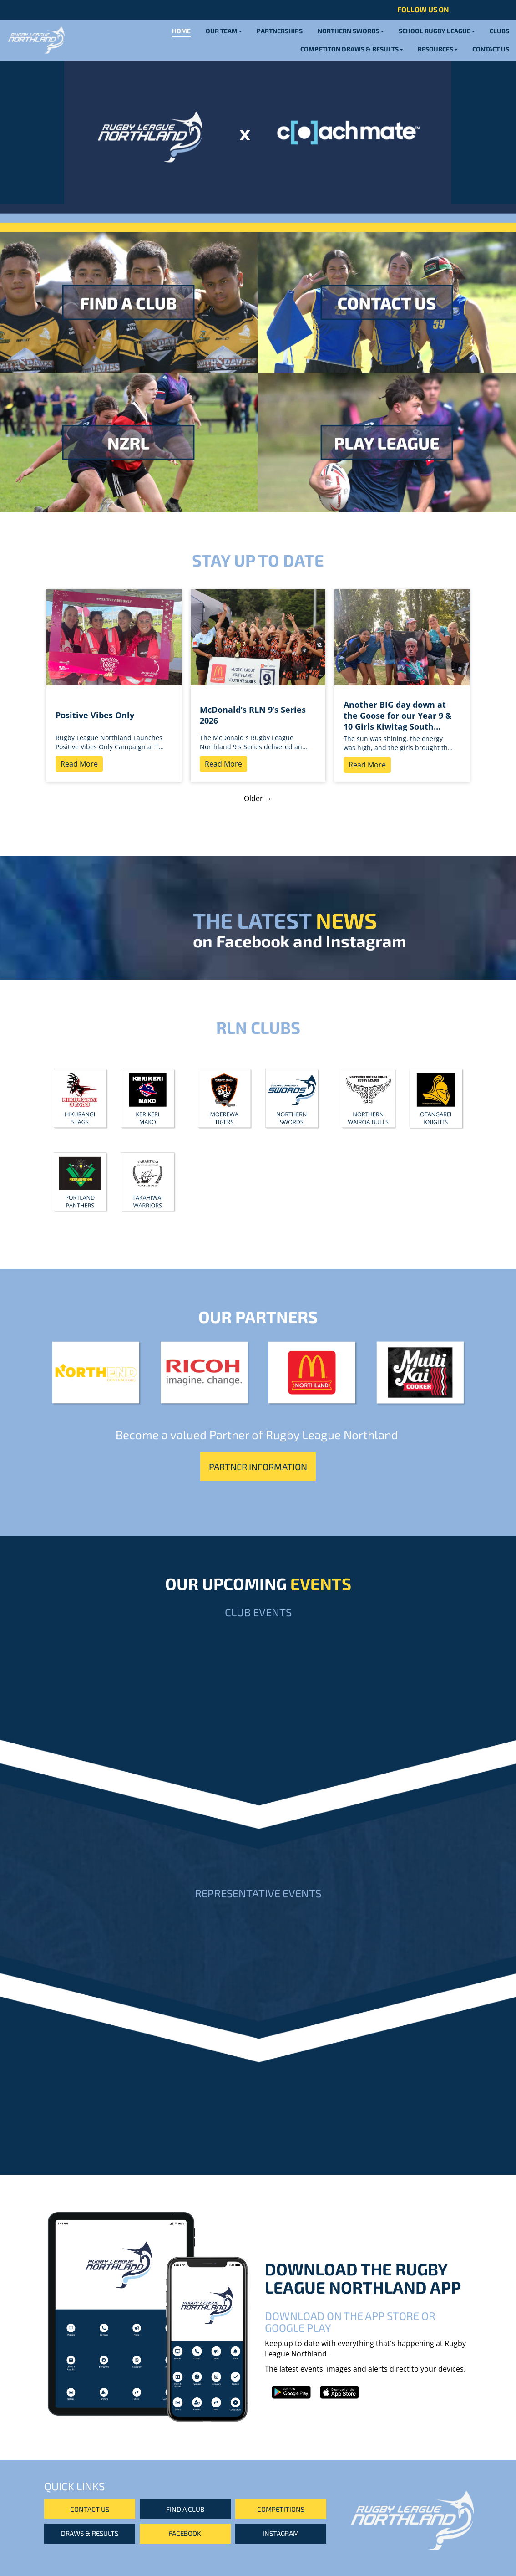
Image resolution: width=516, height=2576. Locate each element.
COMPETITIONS (280, 2509)
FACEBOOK (185, 2533)
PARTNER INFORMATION (258, 1466)
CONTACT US (89, 2509)
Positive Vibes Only (95, 715)
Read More (79, 764)
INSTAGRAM (281, 2533)
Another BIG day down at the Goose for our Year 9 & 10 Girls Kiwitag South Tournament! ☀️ (398, 715)
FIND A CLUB (185, 2509)
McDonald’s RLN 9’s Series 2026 (253, 715)
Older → (258, 798)
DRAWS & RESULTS (89, 2533)
